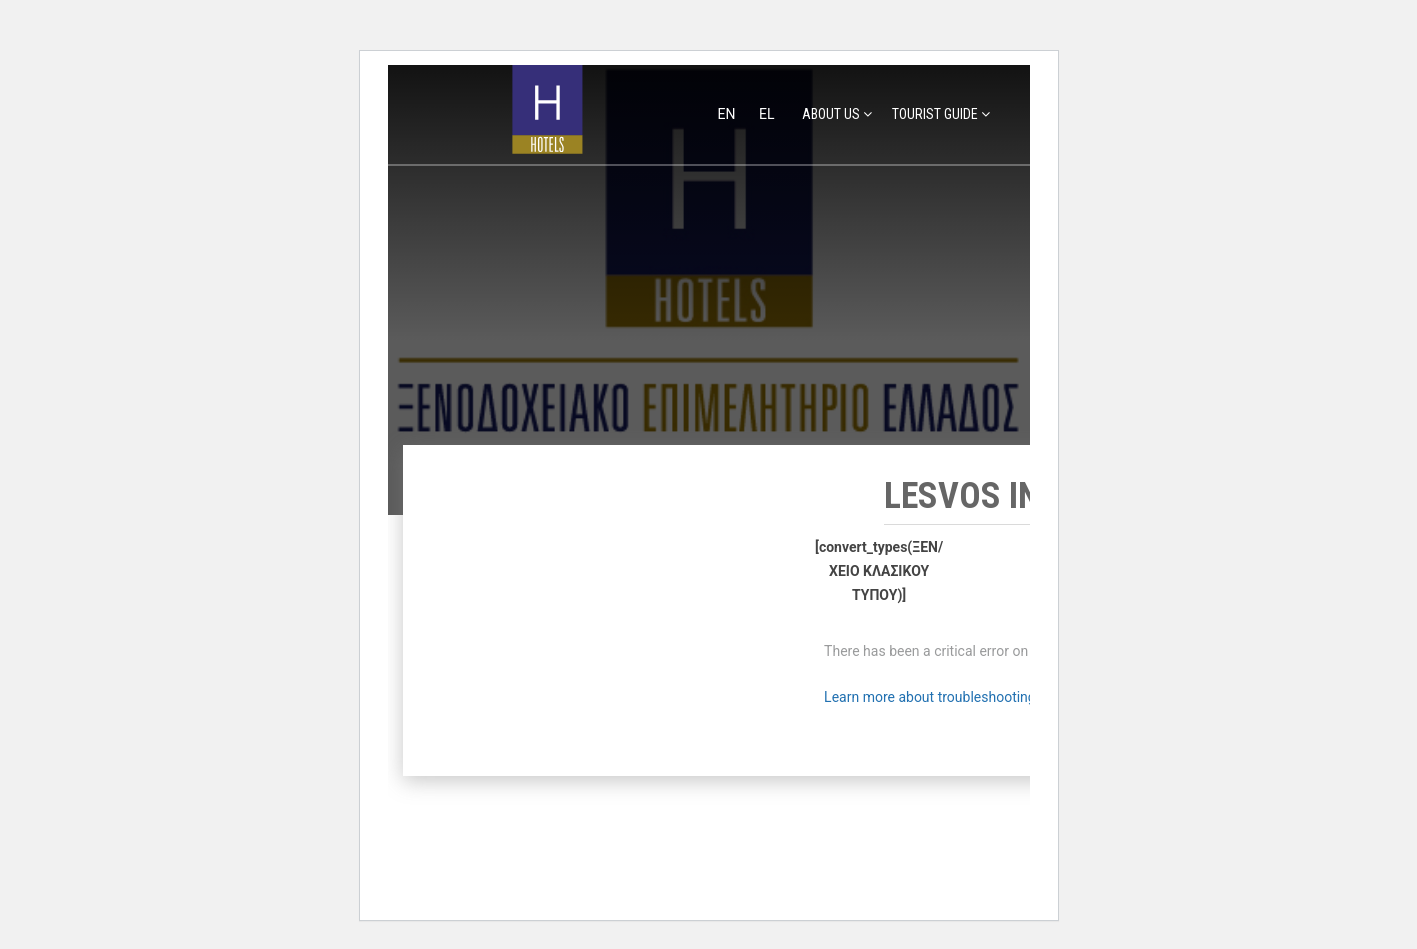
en (728, 114)
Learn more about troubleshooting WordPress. (967, 697)
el (767, 114)
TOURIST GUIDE (935, 114)
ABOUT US (831, 114)
